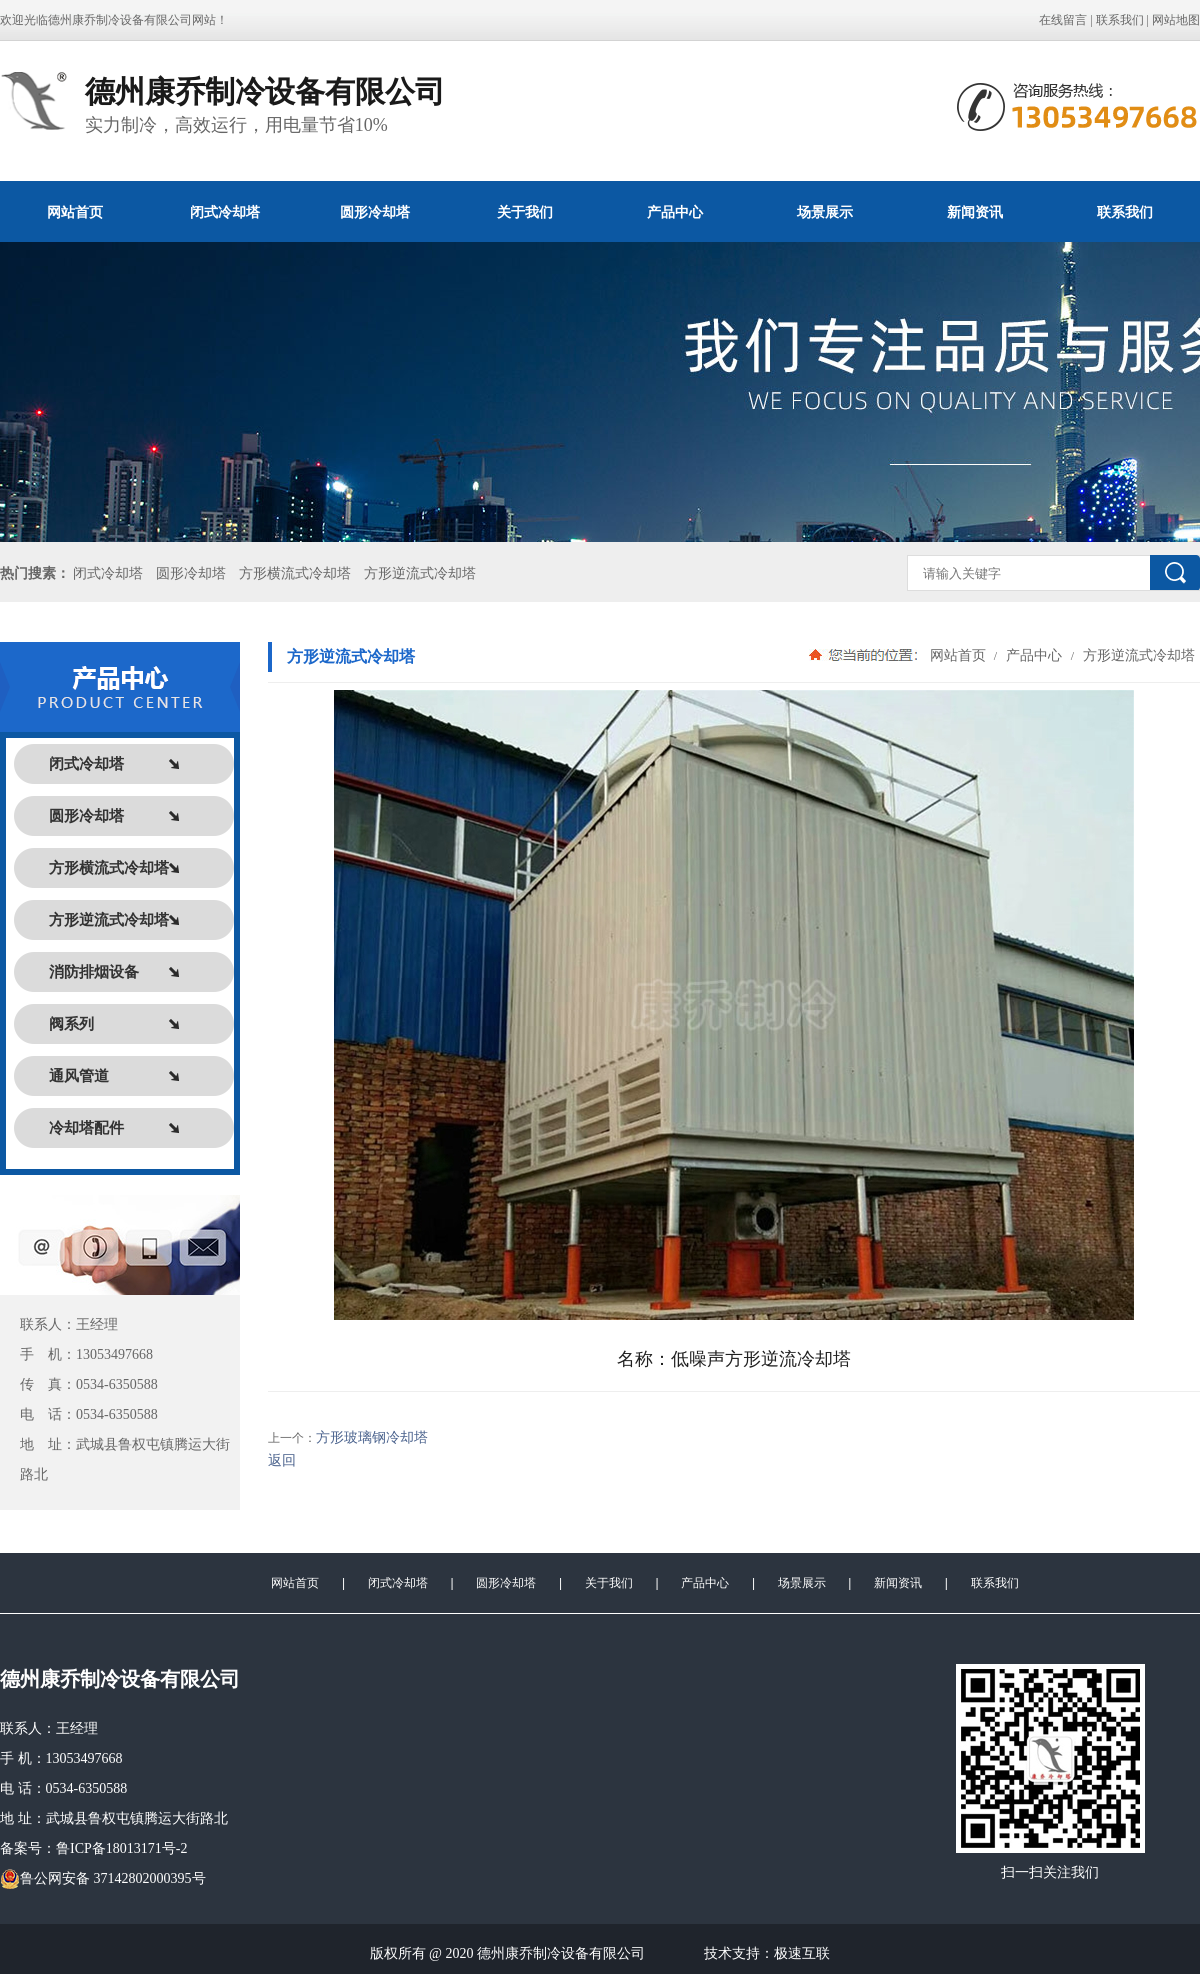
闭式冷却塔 (225, 212)
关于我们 (525, 212)
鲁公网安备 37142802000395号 (103, 1879)
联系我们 (1120, 20)
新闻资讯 (975, 212)
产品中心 (675, 212)
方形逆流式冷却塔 (420, 573)
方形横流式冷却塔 (295, 573)
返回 (282, 1460)
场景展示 (825, 212)
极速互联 (802, 1953)
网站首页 (75, 212)
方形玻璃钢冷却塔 (372, 1437)
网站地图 (1176, 20)
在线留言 (1063, 20)
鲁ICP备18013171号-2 (121, 1848)
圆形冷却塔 (375, 212)
